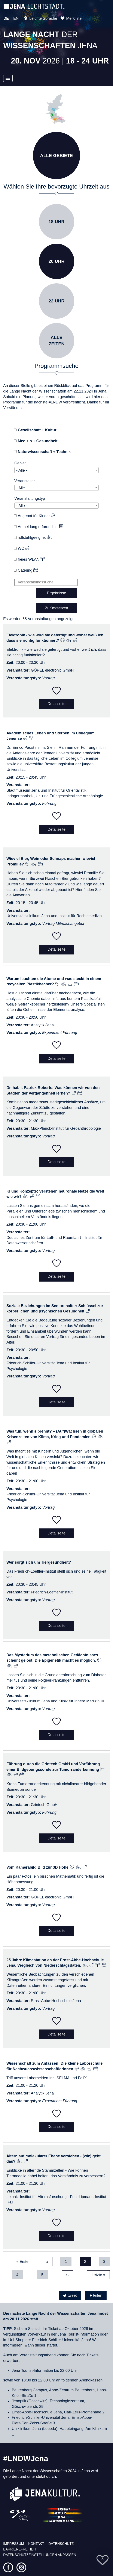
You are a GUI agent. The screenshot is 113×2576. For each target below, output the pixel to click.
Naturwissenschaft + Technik (44, 452)
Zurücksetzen (56, 608)
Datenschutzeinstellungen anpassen (39, 2555)
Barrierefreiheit (19, 2549)
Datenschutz (61, 2544)
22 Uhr (57, 300)
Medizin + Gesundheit (38, 441)
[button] (70, 2295)
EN (16, 18)
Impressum (13, 2544)
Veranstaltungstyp (29, 498)
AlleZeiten (57, 340)
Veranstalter (24, 481)
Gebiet (20, 463)
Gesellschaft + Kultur (37, 430)
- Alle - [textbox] (21, 470)
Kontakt (36, 2544)
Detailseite (56, 704)
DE (6, 18)
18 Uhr (57, 221)
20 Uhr (57, 261)
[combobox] (56, 470)
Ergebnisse (56, 593)
